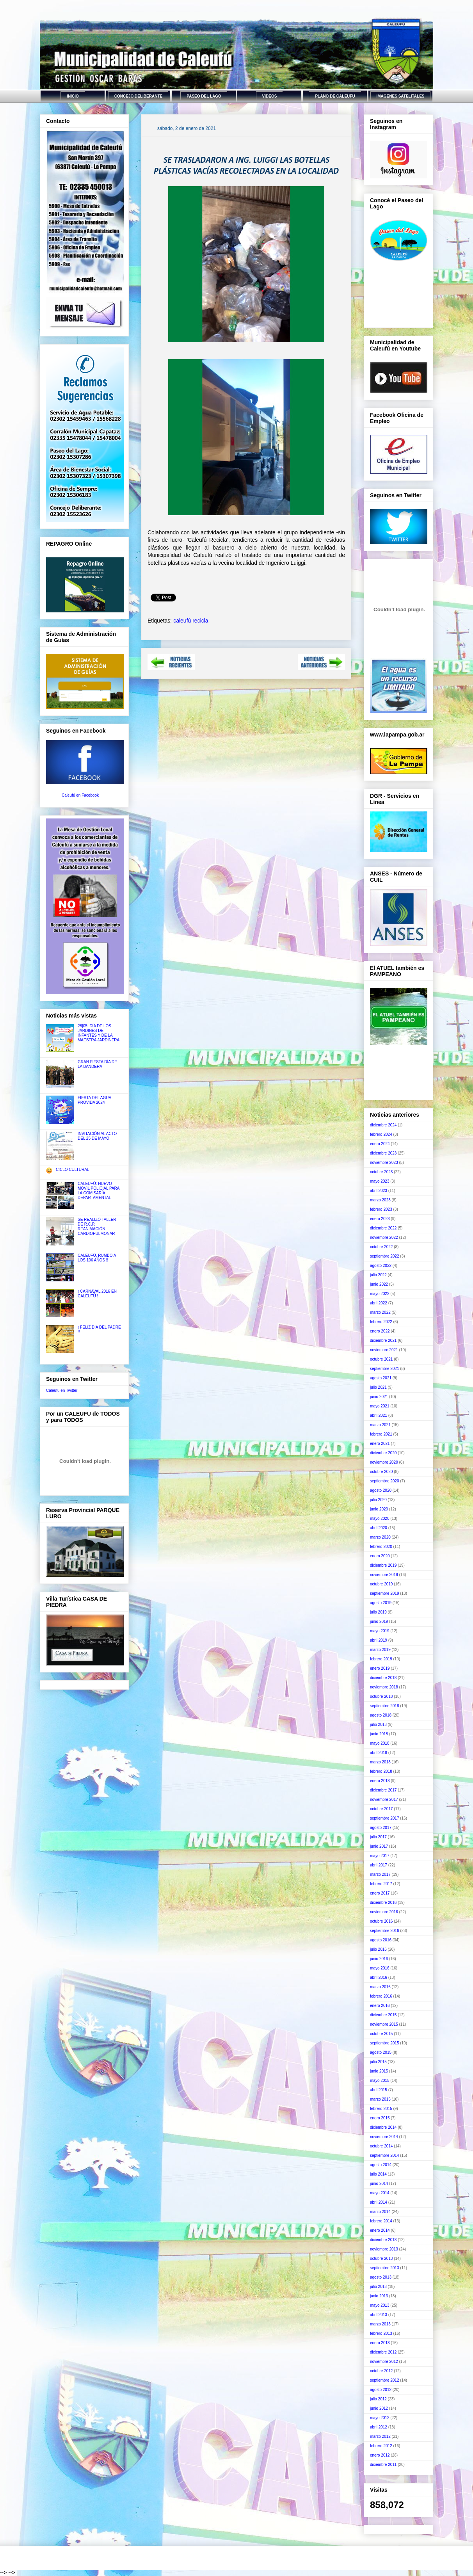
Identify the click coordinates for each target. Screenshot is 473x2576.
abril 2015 (378, 2090)
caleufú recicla (190, 620)
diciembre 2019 (383, 1565)
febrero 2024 (381, 1134)
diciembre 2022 (383, 1228)
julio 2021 (378, 1387)
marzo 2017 (380, 1874)
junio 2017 (379, 1846)
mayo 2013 (379, 2305)
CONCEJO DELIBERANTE (138, 96)
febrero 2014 (381, 2221)
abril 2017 (378, 1865)
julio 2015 (378, 2062)
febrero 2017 (381, 1884)
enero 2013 (380, 2343)
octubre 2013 (381, 2258)
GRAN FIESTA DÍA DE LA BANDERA (97, 1064)
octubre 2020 (381, 1471)
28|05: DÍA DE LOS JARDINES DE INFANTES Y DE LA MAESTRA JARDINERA (98, 1033)
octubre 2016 (381, 1921)
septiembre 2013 (384, 2268)
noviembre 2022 (384, 1237)
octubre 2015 (381, 2034)
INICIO (73, 96)
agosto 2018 (380, 1715)
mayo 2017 (379, 1856)
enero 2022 (380, 1331)
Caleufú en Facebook (80, 795)
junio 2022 (379, 1284)
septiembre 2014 (384, 2155)
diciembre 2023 (383, 1153)
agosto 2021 (380, 1378)
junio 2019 (379, 1621)
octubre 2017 (381, 1809)
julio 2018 (378, 1724)
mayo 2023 (379, 1181)
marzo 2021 (380, 1425)
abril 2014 (378, 2202)
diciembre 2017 (383, 1790)
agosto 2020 (380, 1490)
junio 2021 (379, 1397)
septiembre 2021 (384, 1368)
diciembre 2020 (383, 1453)
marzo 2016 (380, 1987)
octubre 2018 (381, 1696)
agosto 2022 (380, 1265)
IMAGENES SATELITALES (401, 96)
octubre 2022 (381, 1247)
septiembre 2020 (384, 1481)
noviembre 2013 (384, 2249)
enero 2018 (380, 1781)
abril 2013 (378, 2315)
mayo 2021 (379, 1406)
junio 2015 (379, 2071)
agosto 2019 (380, 1603)
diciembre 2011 (383, 2464)
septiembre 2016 (384, 1930)
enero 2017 (380, 1893)
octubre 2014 (381, 2146)
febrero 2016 (381, 1996)
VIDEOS (269, 96)
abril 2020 (378, 1528)
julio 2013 (378, 2286)
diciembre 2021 (383, 1340)
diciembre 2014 (383, 2127)
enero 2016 (380, 2005)
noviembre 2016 (384, 1912)
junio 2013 (379, 2296)
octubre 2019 (381, 1584)
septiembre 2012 (384, 2380)
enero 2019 (380, 1668)
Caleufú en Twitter (61, 1390)
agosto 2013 (380, 2277)
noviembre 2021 (384, 1350)
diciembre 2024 (383, 1125)
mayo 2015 (379, 2080)
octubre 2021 (381, 1359)
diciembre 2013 (383, 2240)
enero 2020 (380, 1556)
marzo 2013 (380, 2324)
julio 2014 (378, 2174)
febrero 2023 (381, 1209)
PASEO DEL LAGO (204, 96)
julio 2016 (378, 1949)
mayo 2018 (379, 1743)
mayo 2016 (379, 1968)
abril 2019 (378, 1640)
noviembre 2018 (384, 1687)
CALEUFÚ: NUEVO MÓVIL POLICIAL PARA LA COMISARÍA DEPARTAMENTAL (98, 1190)
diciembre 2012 (383, 2352)
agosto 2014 (380, 2165)
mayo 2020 (379, 1518)
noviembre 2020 (384, 1462)
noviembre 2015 (384, 2024)
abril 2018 (378, 1753)
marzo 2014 (380, 2212)
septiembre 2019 (384, 1593)
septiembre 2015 (384, 2043)
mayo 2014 (379, 2193)
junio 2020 (379, 1509)
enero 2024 (380, 1144)
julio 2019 (378, 1612)
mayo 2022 (379, 1294)
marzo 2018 (380, 1762)
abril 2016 (378, 1977)
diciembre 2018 (383, 1678)
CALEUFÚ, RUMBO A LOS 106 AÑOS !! (97, 1257)
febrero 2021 (381, 1434)
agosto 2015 (380, 2052)
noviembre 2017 (384, 1799)
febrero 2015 (381, 2108)
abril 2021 (378, 1415)
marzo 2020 (380, 1537)
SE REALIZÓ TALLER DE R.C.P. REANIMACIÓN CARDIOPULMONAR (97, 1226)
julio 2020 (378, 1500)
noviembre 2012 (384, 2361)
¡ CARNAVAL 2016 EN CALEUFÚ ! (97, 1293)
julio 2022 (378, 1275)
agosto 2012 (380, 2389)
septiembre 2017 (384, 1818)
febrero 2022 (381, 1322)
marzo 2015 (380, 2099)
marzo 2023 (380, 1200)
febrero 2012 (381, 2446)
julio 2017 (378, 1837)
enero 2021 (380, 1443)
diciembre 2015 (383, 2015)
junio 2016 (379, 1959)
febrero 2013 (381, 2333)
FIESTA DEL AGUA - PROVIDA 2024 (96, 1100)
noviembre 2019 (384, 1575)
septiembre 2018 (384, 1706)
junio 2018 (379, 1734)
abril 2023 (378, 1190)
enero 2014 (380, 2230)
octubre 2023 (381, 1172)
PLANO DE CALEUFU (335, 96)
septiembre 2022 (384, 1256)
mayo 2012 (379, 2418)
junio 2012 (379, 2408)
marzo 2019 (380, 1649)
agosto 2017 (380, 1827)
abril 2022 (378, 1303)
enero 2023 (380, 1219)
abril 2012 (378, 2427)
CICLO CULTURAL (72, 1169)
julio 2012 (378, 2399)
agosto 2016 (380, 1940)
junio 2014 (379, 2183)
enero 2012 (380, 2455)
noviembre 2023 (384, 1162)
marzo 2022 (380, 1312)
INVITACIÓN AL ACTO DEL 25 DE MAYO (97, 1135)
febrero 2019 (381, 1659)
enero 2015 (380, 2118)
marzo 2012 (380, 2436)
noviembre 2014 (384, 2137)
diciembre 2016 (383, 1902)
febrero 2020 (381, 1546)
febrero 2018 (381, 1771)
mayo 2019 (379, 1631)
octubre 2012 (381, 2371)
